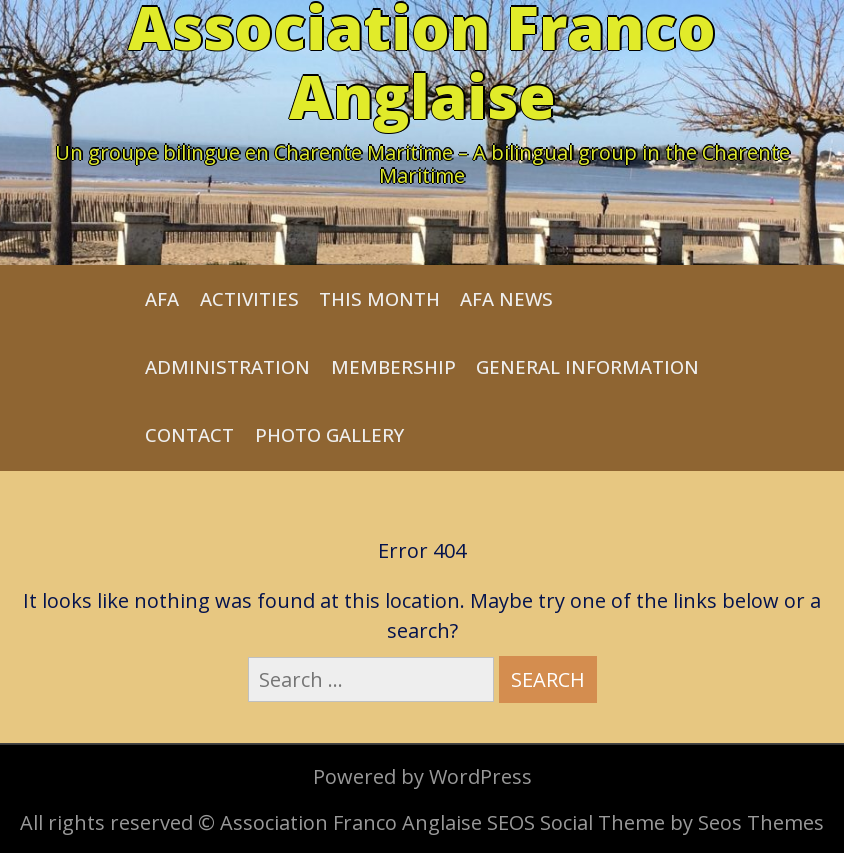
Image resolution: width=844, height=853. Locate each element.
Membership (393, 366)
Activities (249, 298)
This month (379, 298)
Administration (227, 366)
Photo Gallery (329, 434)
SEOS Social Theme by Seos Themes (655, 822)
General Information (587, 366)
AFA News (506, 298)
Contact (189, 434)
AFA (162, 298)
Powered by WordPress (422, 776)
